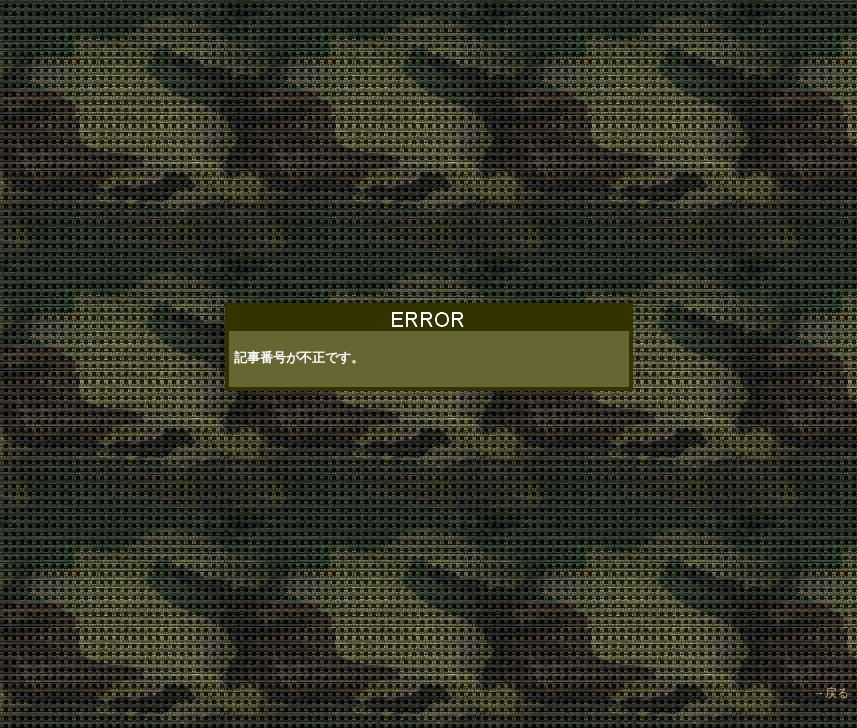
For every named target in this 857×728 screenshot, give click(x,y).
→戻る (831, 685)
